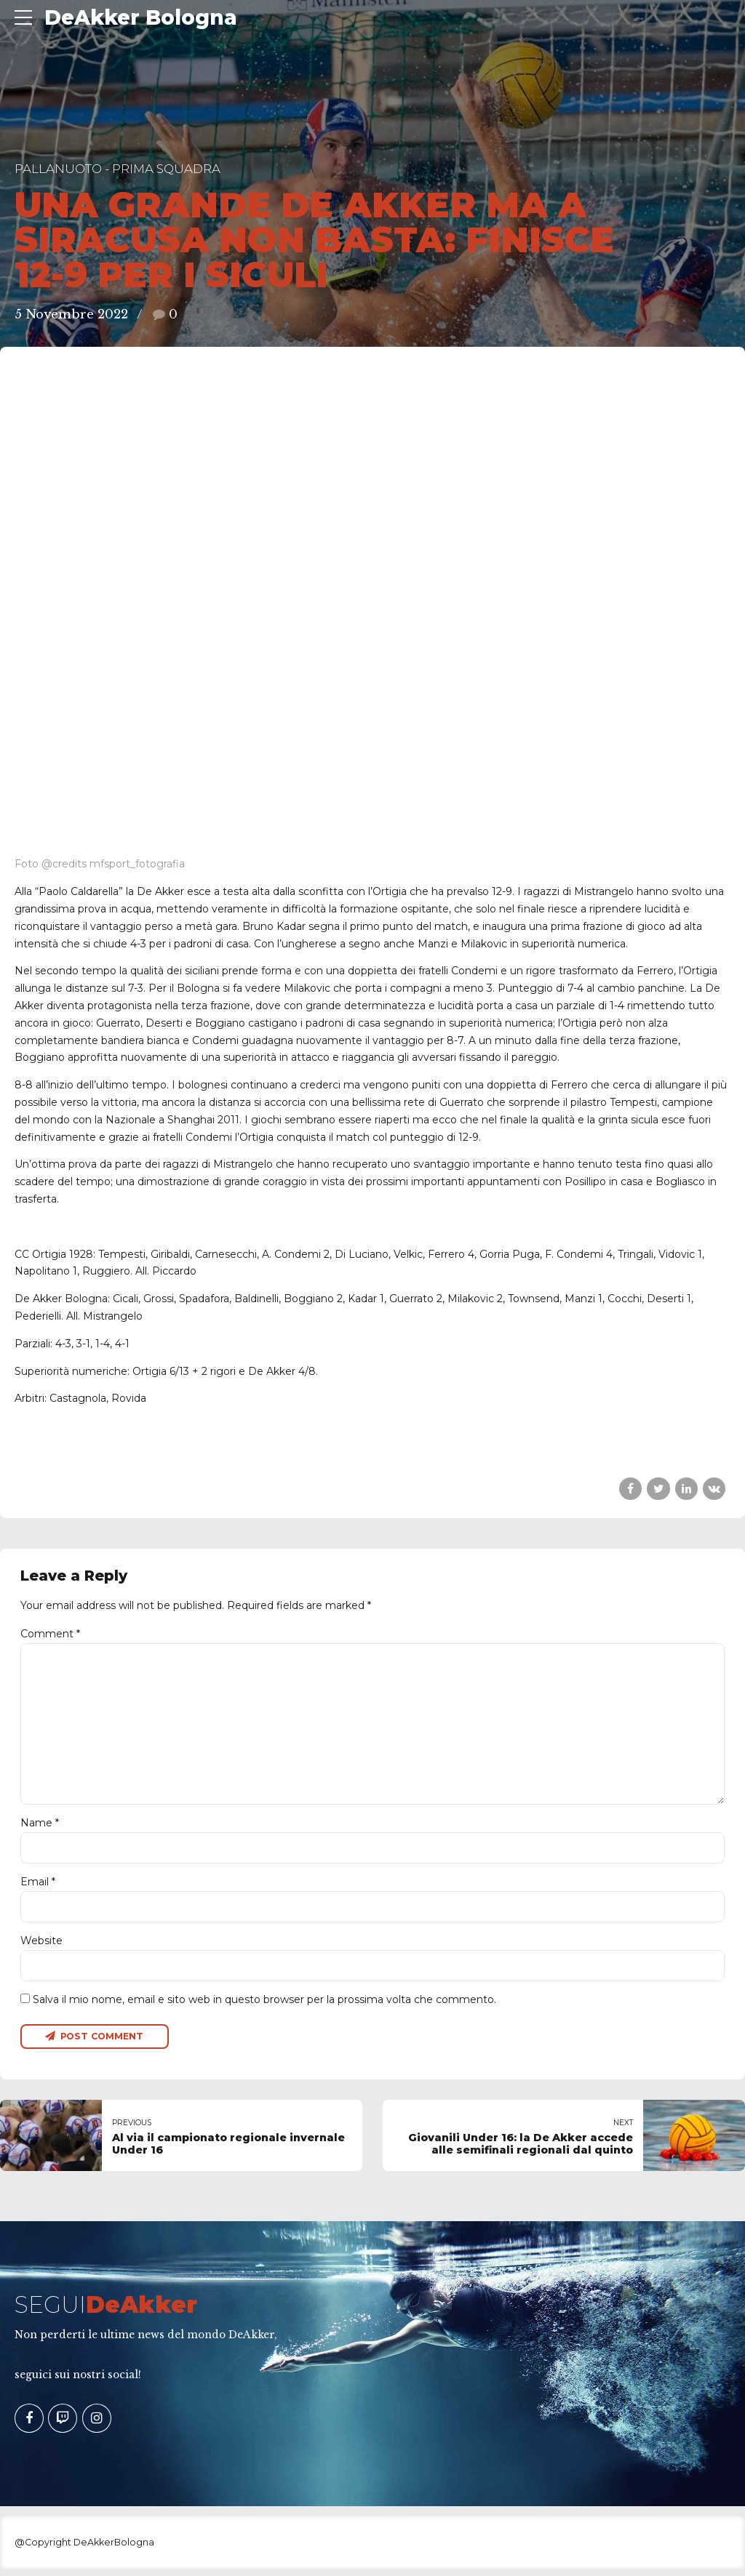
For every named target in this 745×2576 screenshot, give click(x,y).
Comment (50, 1633)
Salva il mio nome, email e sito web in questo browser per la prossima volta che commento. (264, 2006)
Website (41, 1945)
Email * (37, 1886)
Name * (39, 1825)
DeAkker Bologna (140, 17)
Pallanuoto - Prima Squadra (117, 168)
